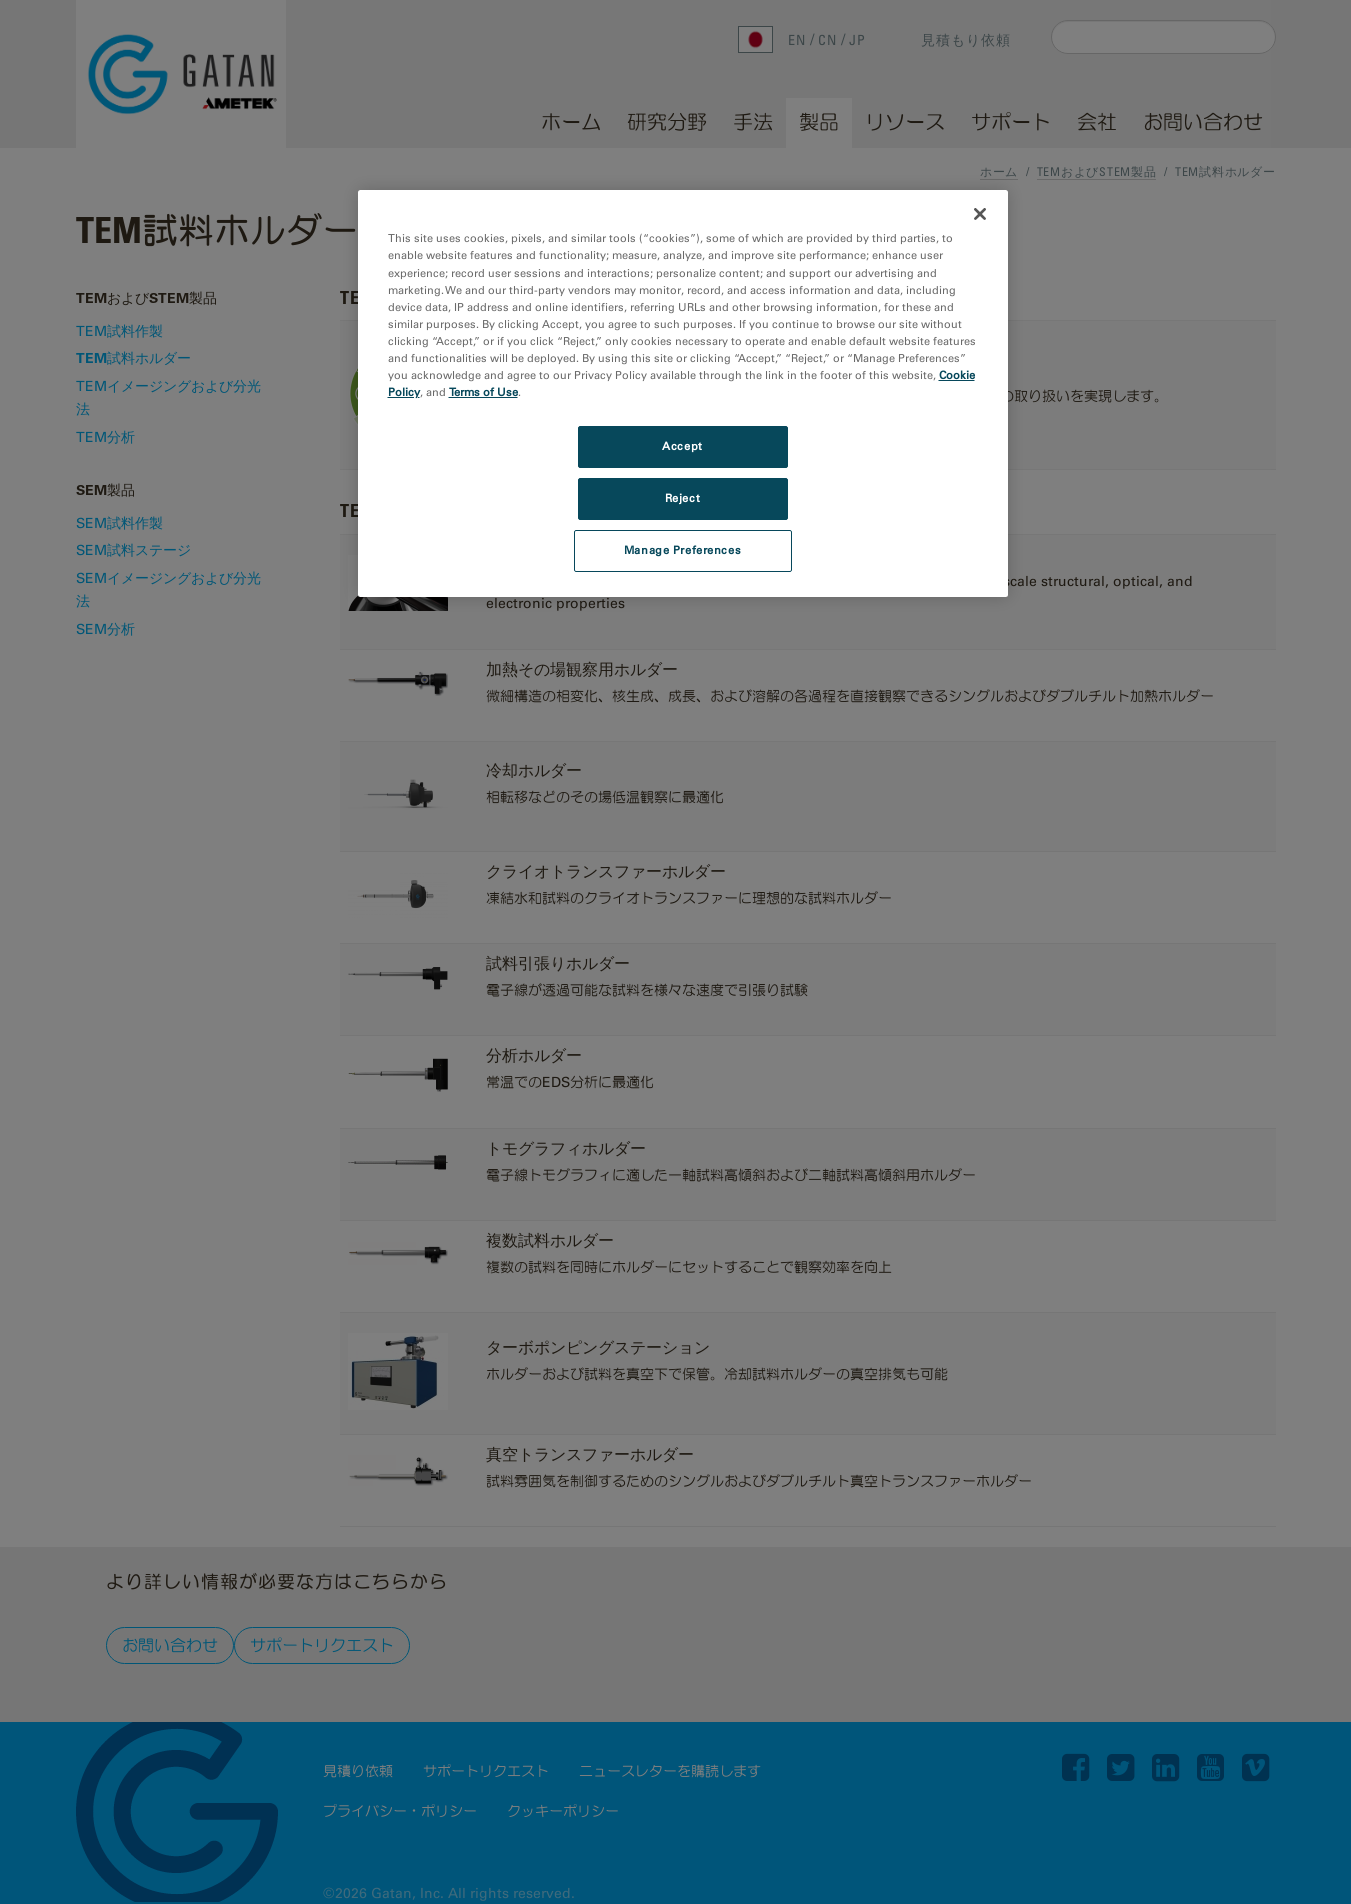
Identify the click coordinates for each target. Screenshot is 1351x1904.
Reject (682, 498)
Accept (682, 446)
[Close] (980, 214)
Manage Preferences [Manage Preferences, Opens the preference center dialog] (682, 550)
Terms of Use (483, 392)
